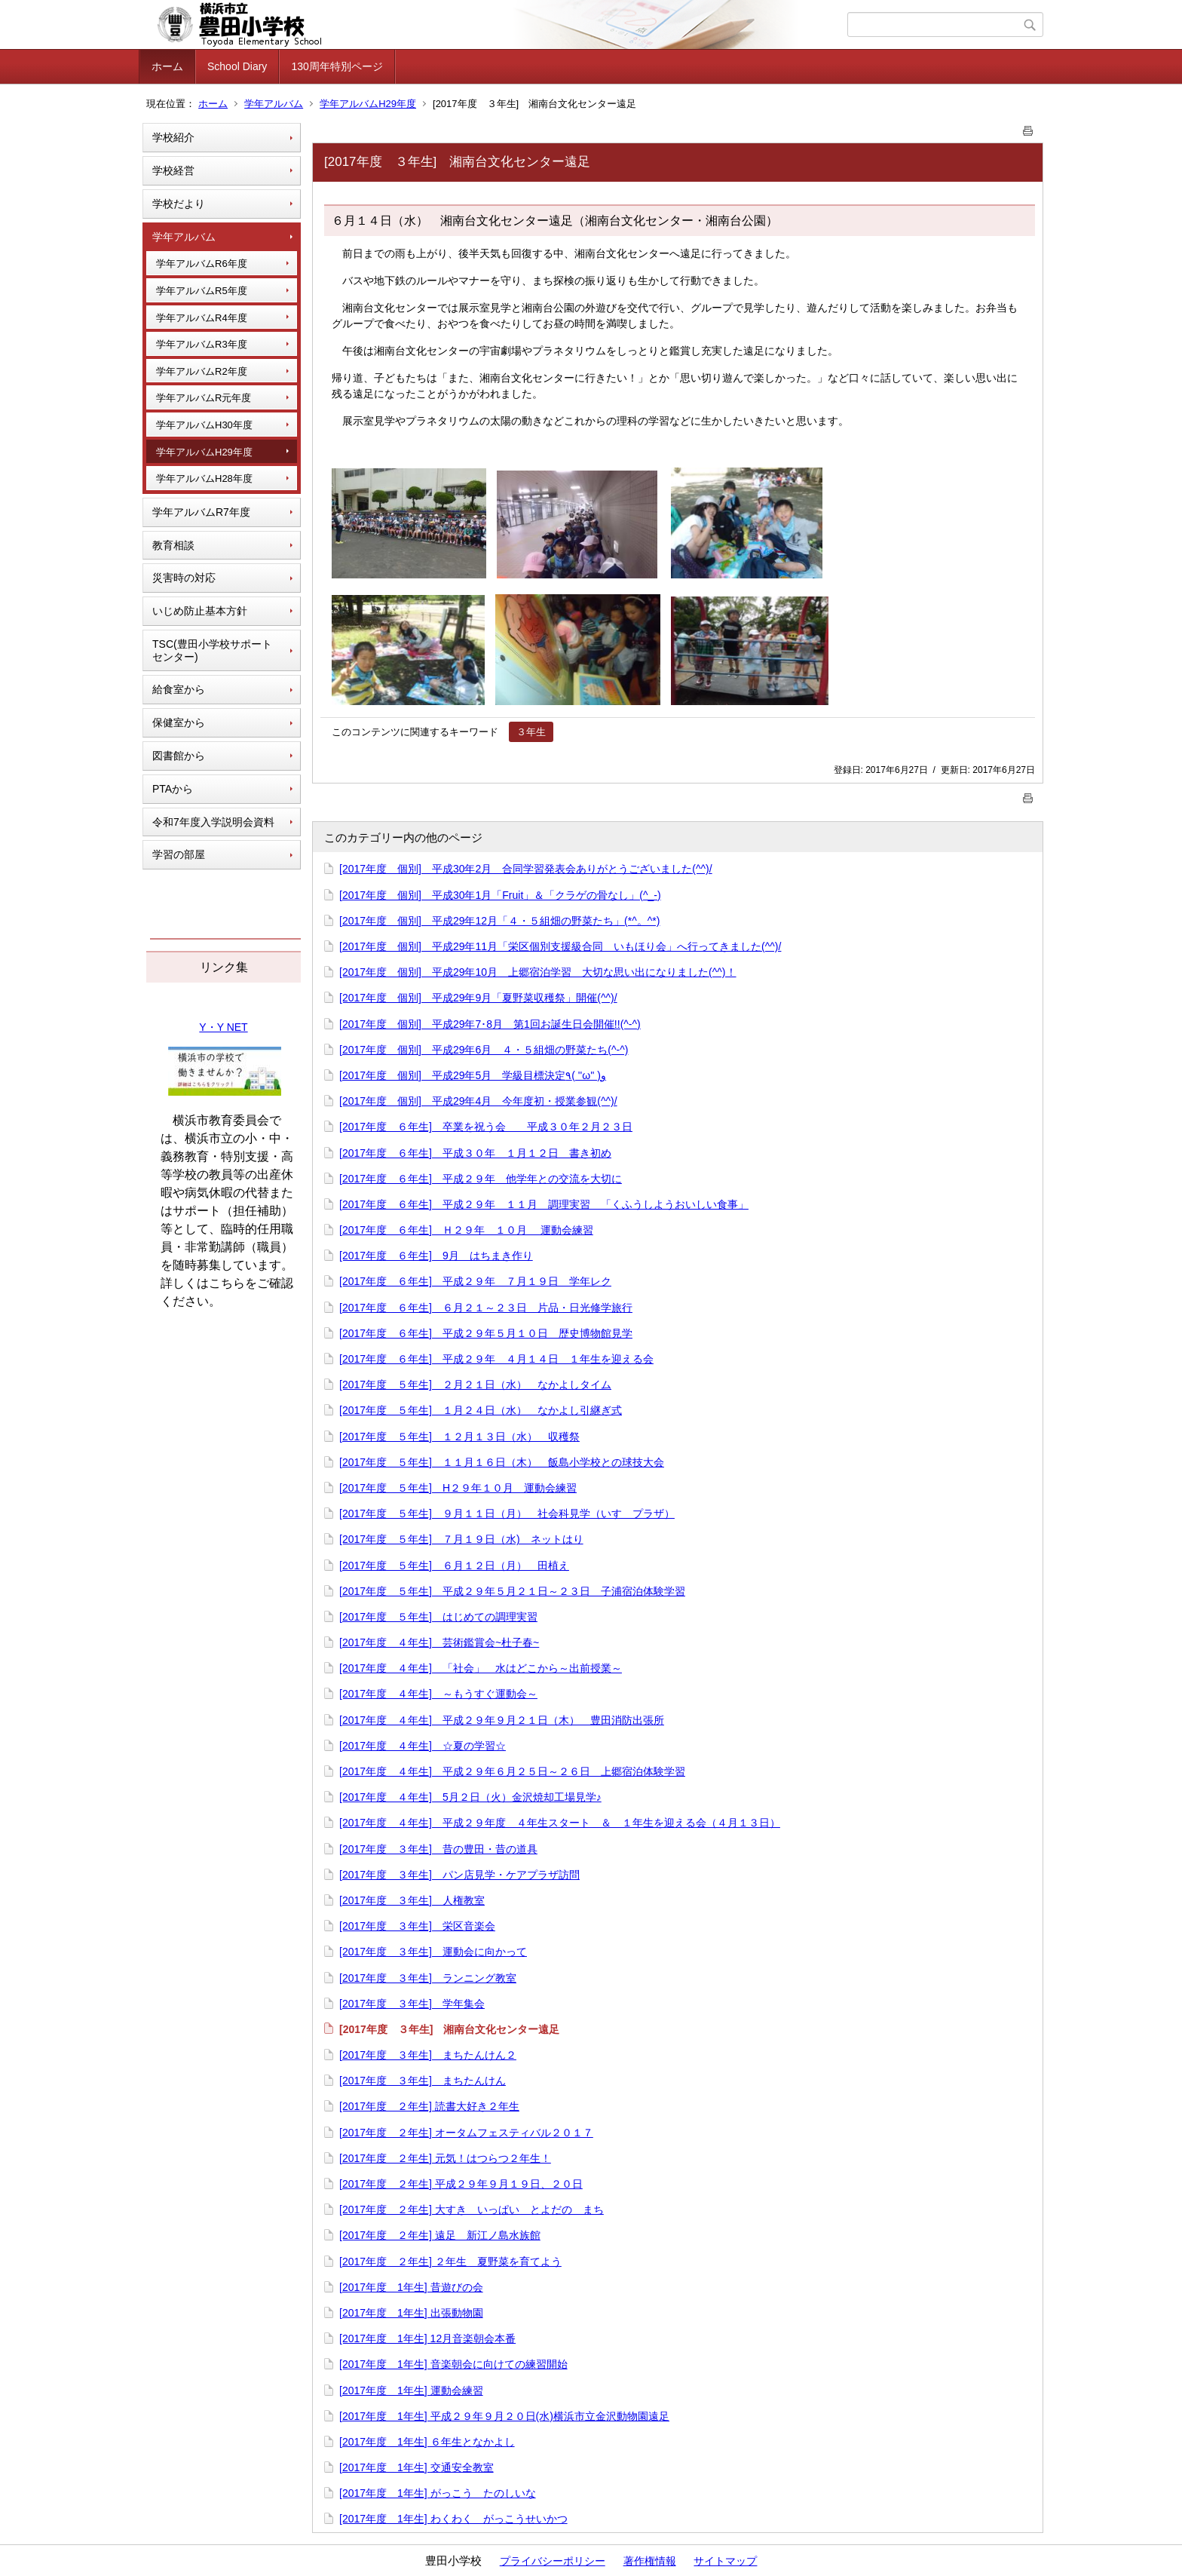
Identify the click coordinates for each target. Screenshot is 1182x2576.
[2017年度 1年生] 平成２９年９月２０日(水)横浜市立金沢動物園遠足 (504, 2416)
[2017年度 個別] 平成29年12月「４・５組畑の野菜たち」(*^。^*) (499, 921)
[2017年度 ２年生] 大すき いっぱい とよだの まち (471, 2209)
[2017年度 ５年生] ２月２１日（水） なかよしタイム (475, 1384)
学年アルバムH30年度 (204, 425)
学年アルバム (273, 103)
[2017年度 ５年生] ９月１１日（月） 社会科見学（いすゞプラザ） (507, 1513)
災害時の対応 (184, 578)
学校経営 (173, 170)
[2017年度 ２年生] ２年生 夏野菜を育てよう (450, 2262)
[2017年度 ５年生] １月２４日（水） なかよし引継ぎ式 (480, 1410)
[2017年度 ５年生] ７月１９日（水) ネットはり (461, 1539)
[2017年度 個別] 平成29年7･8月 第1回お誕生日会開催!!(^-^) (490, 1024)
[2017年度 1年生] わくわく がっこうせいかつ (453, 2519)
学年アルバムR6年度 (201, 263)
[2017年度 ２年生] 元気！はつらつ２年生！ (445, 2158)
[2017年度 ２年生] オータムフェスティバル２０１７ (466, 2133)
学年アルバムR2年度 (201, 371)
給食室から (178, 689)
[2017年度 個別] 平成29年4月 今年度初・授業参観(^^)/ (478, 1101)
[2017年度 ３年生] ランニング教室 (427, 1978)
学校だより (178, 204)
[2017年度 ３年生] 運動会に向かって (433, 1952)
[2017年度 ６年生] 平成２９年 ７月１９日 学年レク (475, 1281)
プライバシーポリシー (552, 2561)
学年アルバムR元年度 (203, 397)
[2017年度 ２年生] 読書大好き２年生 (429, 2106)
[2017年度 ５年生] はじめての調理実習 (438, 1617)
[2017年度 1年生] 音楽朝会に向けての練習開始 (453, 2364)
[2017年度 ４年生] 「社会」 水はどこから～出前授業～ (480, 1668)
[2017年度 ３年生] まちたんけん (422, 2081)
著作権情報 (649, 2561)
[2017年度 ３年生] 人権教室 (412, 1900)
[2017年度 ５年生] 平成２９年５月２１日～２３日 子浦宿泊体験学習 (512, 1591)
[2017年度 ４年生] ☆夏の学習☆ (422, 1746)
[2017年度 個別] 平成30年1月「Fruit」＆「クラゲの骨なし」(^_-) (500, 895)
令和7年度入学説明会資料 (213, 822)
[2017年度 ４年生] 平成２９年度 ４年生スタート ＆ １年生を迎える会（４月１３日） (559, 1823)
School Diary (237, 66)
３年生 (531, 732)
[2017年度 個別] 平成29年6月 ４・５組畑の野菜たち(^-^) (483, 1050)
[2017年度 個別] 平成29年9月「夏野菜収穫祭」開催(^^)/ (478, 998)
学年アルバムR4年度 (201, 318)
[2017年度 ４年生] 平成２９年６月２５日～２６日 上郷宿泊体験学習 (512, 1771)
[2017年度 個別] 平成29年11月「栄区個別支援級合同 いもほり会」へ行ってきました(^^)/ (560, 946)
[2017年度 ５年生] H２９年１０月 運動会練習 (458, 1488)
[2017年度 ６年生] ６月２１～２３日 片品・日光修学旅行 (485, 1308)
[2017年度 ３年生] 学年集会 (412, 2004)
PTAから (172, 789)
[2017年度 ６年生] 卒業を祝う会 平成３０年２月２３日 (485, 1127)
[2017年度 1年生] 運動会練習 (411, 2390)
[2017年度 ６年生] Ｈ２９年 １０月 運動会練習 (466, 1230)
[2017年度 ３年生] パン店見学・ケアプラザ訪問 (459, 1875)
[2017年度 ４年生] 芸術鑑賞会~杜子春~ (439, 1642)
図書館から (178, 756)
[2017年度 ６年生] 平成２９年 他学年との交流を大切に (480, 1179)
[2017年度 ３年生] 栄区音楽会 (417, 1926)
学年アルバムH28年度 (204, 478)
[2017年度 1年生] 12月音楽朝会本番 (427, 2338)
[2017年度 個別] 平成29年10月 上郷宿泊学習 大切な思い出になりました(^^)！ (537, 972)
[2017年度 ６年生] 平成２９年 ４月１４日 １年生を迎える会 (496, 1359)
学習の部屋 (178, 854)
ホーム (167, 66)
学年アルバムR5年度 (201, 290)
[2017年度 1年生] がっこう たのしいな (437, 2493)
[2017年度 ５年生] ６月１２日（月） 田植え (454, 1565)
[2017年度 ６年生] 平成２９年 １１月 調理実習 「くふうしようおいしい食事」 (544, 1204)
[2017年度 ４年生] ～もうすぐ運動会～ (438, 1694)
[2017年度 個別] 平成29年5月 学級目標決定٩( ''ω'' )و (472, 1075)
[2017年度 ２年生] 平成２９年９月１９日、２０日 (461, 2184)
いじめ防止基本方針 (199, 611)
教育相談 (173, 545)
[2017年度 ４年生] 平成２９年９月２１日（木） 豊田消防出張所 (501, 1720)
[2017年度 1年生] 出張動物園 (411, 2313)
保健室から (178, 722)
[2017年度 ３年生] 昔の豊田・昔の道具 (438, 1849)
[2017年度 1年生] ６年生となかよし (427, 2442)
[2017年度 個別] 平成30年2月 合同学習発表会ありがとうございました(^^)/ (525, 869)
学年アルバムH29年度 (368, 103)
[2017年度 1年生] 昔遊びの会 (411, 2287)
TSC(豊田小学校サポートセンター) (212, 650)
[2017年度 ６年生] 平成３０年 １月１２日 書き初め (475, 1153)
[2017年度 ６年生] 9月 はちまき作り (436, 1256)
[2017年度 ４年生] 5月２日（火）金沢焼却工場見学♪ (470, 1797)
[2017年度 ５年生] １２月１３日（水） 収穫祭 (459, 1437)
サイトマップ (725, 2561)
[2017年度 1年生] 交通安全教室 (416, 2467)
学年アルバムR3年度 (201, 344)
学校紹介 (173, 137)
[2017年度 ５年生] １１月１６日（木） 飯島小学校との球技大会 (501, 1462)
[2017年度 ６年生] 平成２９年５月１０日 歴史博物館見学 (485, 1333)
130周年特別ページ (336, 66)
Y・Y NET (223, 1027)
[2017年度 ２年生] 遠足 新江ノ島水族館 (439, 2235)
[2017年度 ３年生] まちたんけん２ (427, 2055)
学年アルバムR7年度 (201, 512)
